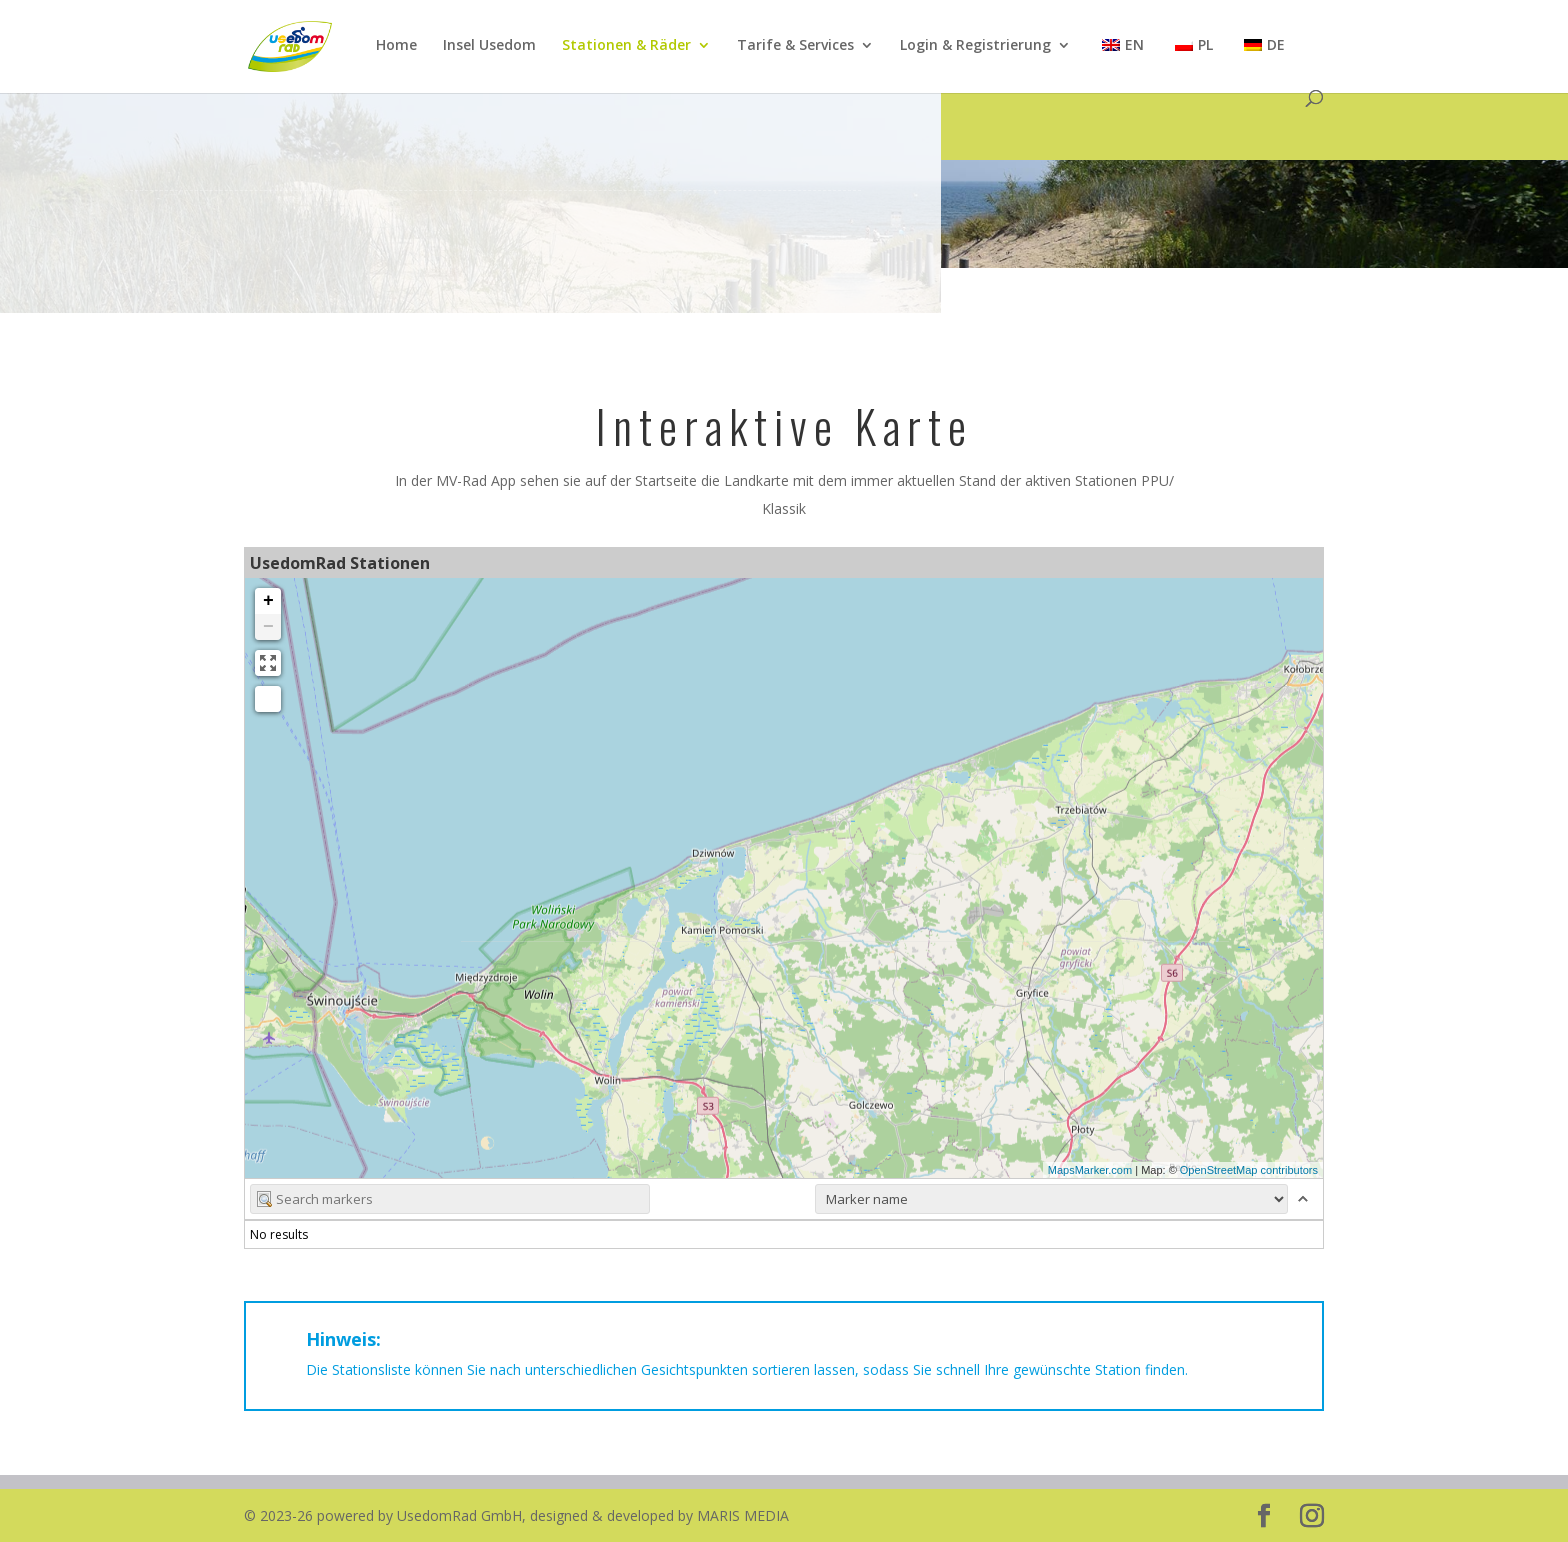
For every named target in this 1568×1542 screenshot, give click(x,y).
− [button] (268, 627)
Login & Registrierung (975, 46)
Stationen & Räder (626, 46)
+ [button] (268, 601)
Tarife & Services (795, 46)
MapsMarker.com (1090, 1170)
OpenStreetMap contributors (1249, 1170)
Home (396, 46)
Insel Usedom (489, 46)
